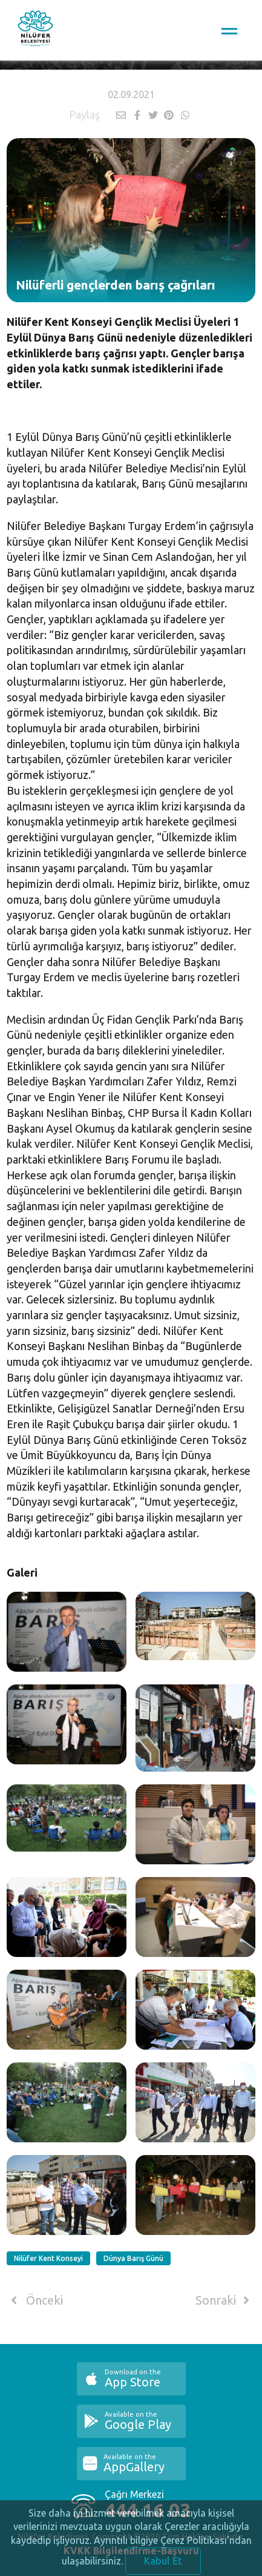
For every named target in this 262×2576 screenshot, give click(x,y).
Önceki (35, 2300)
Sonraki (224, 2300)
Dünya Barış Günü (133, 2258)
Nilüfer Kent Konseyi (48, 2258)
